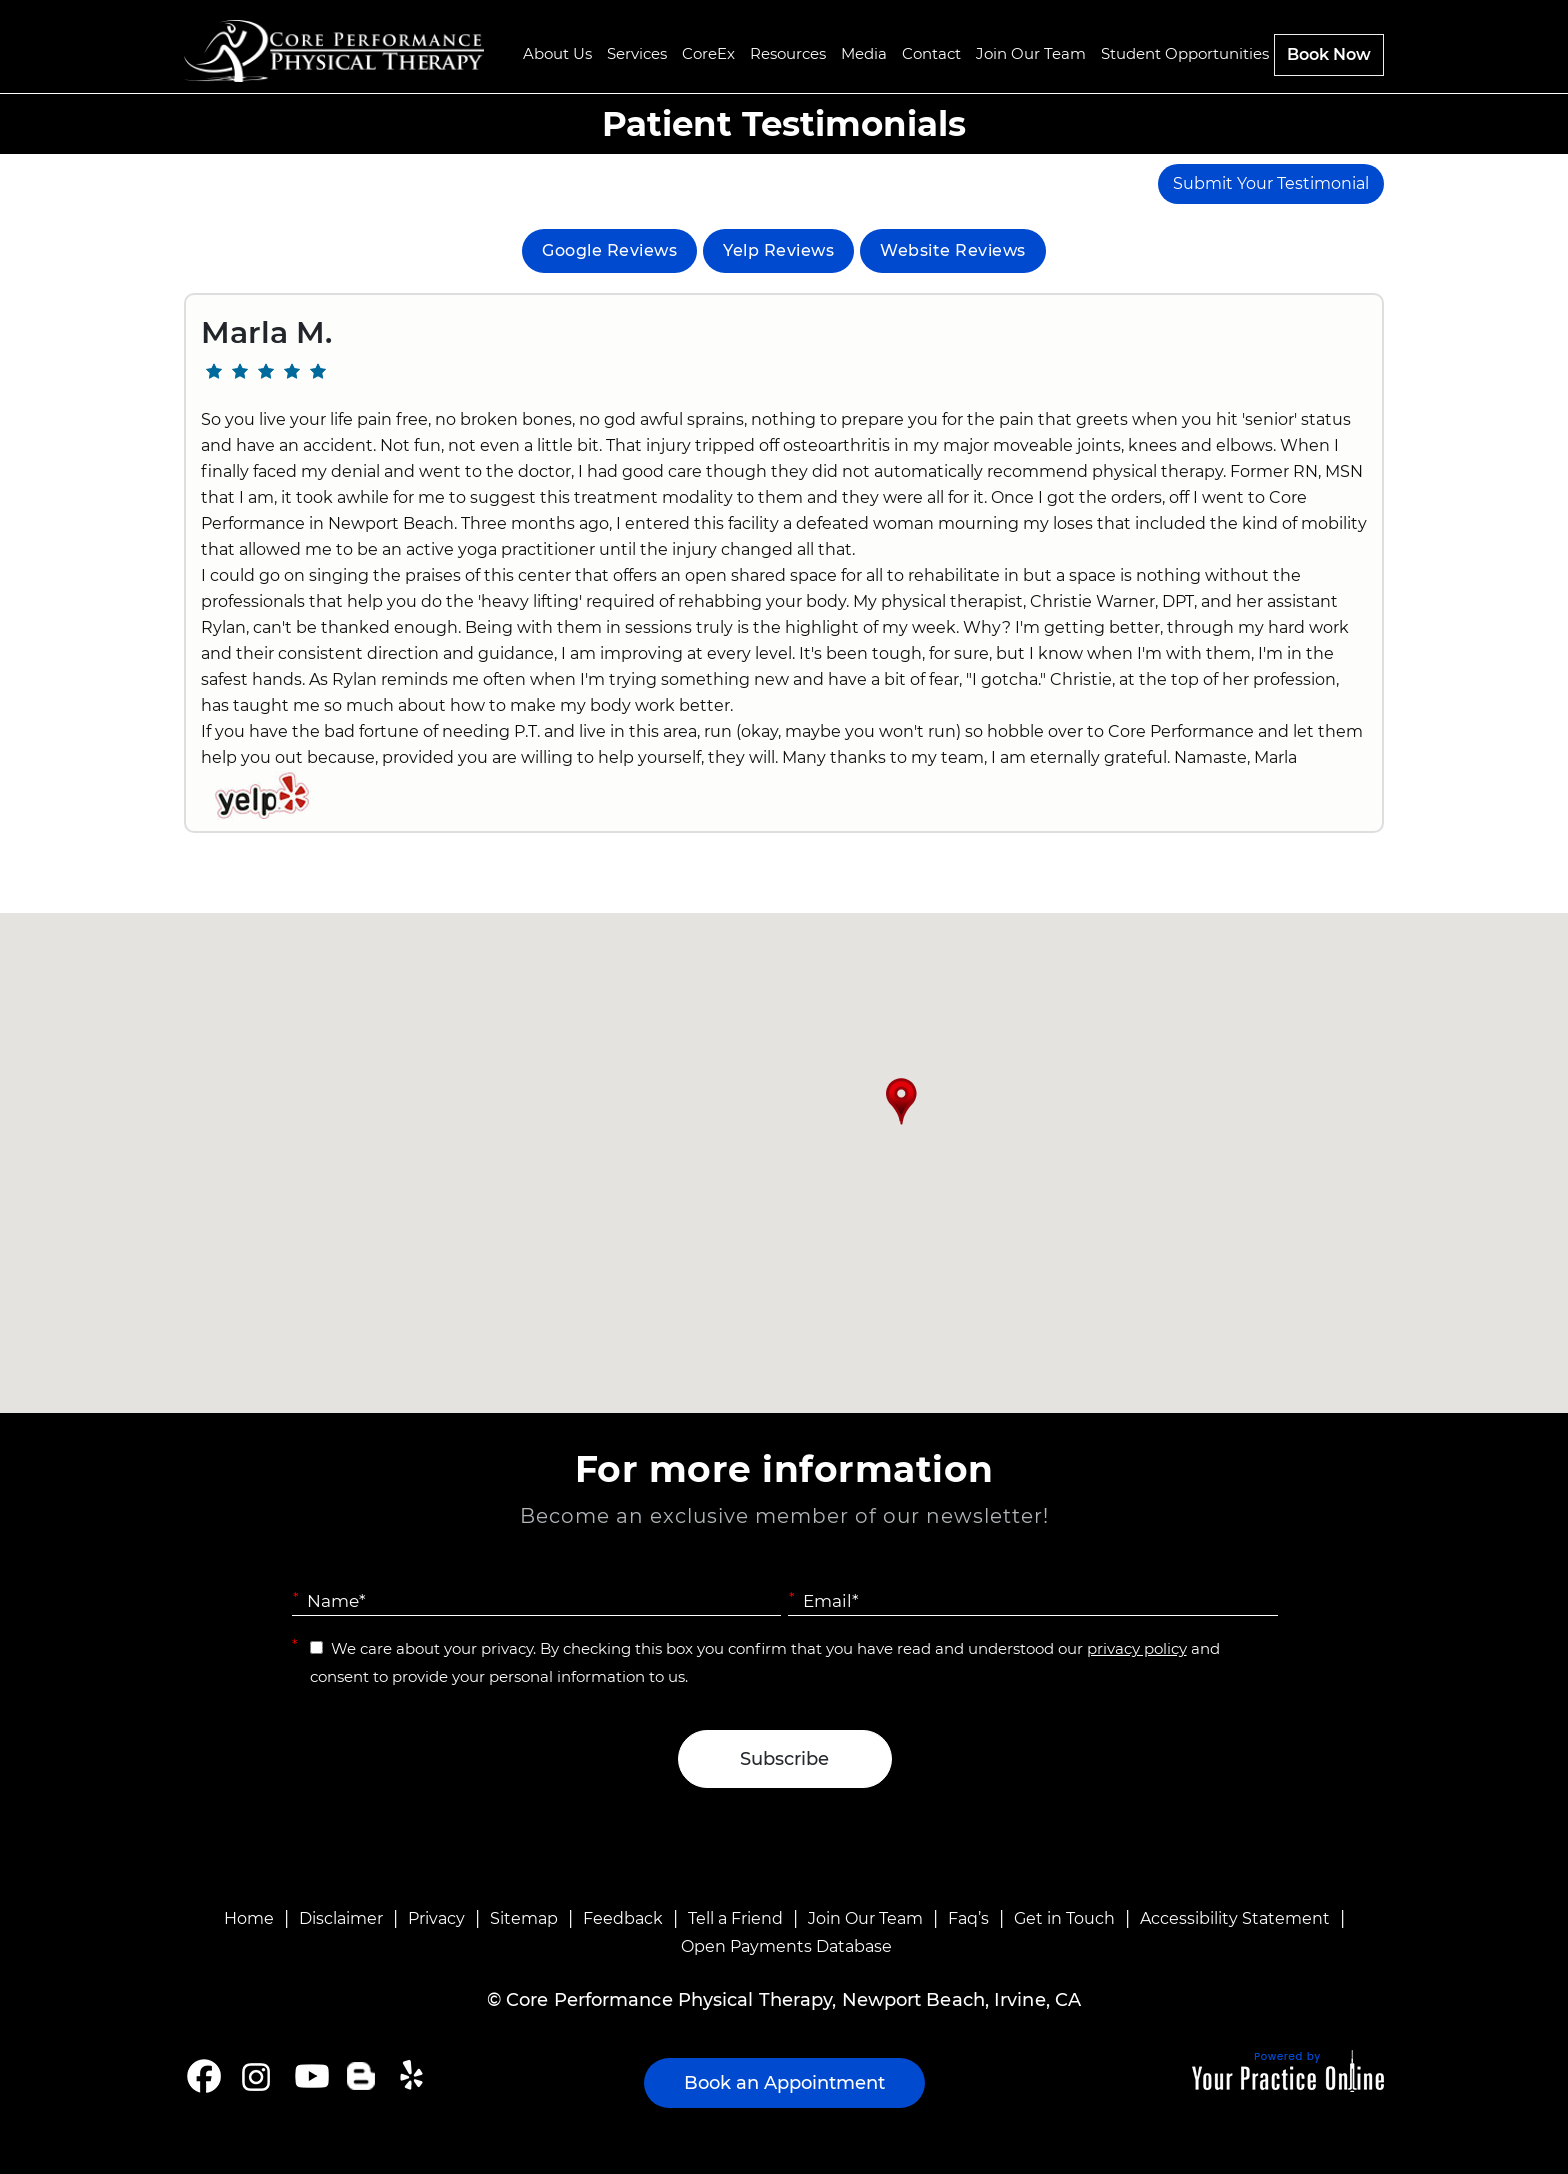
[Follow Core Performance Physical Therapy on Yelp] (414, 2076)
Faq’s (968, 1918)
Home (249, 1918)
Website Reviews (953, 250)
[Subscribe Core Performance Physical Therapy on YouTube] (309, 2076)
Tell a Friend (735, 1918)
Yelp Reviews (778, 250)
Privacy (436, 1918)
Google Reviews (609, 250)
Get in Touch (1064, 1918)
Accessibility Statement (1235, 1918)
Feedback (623, 1918)
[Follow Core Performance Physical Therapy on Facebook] (204, 2076)
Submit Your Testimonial (1271, 183)
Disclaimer (341, 1918)
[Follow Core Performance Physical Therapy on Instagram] (254, 2076)
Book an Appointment (784, 2083)
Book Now (1329, 54)
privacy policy (1137, 1648)
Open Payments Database (786, 1946)
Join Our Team (865, 1918)
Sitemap (524, 1918)
